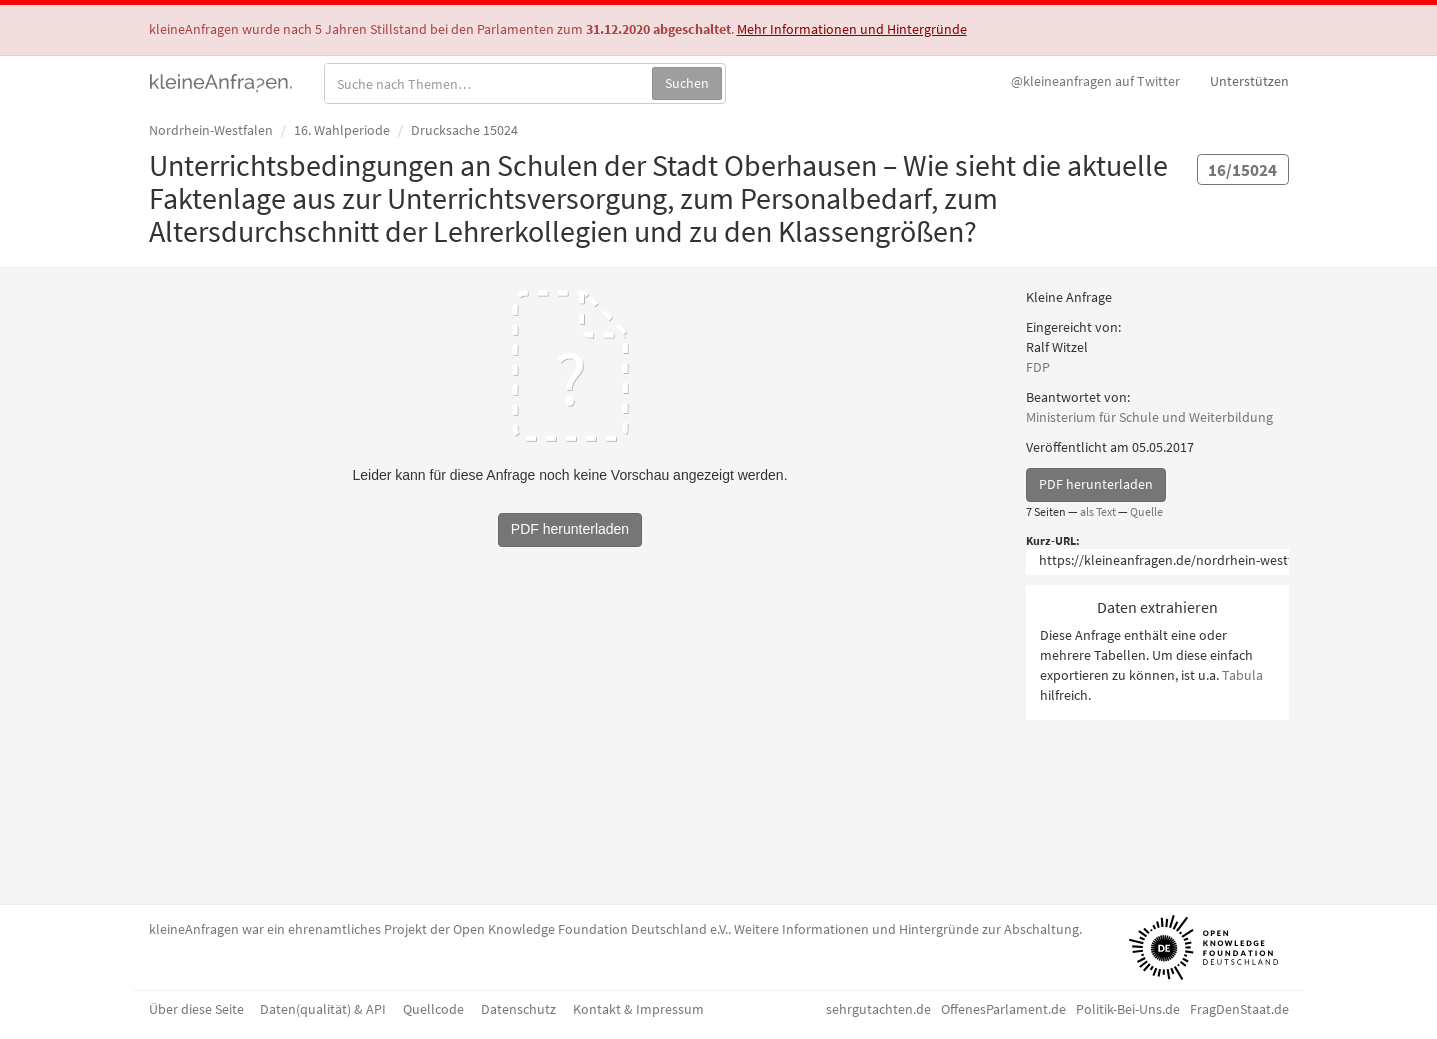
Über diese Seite (196, 1009)
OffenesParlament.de (1003, 1009)
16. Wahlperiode (342, 130)
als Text (1098, 511)
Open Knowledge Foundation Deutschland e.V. (590, 929)
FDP (1038, 367)
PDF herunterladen (1096, 484)
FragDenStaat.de (1239, 1009)
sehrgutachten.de (878, 1009)
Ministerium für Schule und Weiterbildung (1149, 417)
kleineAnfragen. (221, 81)
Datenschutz (518, 1009)
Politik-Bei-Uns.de (1128, 1009)
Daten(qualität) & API (323, 1009)
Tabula (1242, 675)
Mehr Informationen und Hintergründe (852, 29)
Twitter (1095, 81)
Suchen (687, 83)
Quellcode (433, 1009)
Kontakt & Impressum (638, 1009)
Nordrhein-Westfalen (211, 130)
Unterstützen (1249, 81)
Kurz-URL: (1053, 540)
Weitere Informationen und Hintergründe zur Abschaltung (906, 929)
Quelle (1146, 511)
